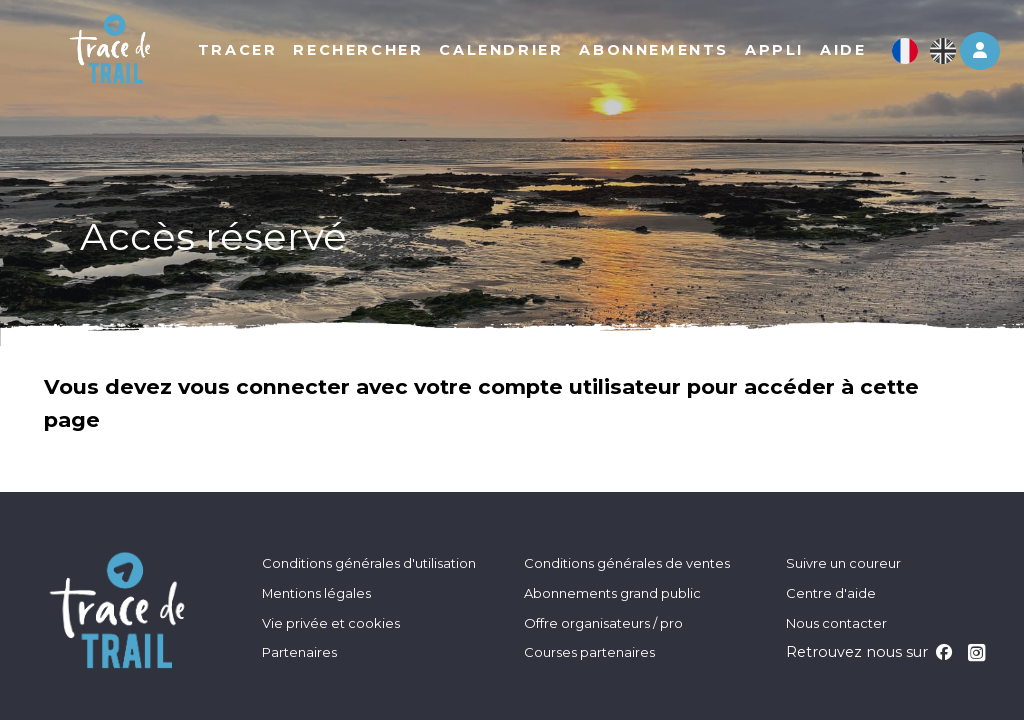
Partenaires (299, 652)
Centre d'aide (831, 593)
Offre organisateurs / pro (603, 623)
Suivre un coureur (843, 563)
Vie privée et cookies (331, 623)
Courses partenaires (589, 652)
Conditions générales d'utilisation (369, 563)
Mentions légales (316, 593)
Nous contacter (836, 623)
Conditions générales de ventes (627, 563)
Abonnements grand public (612, 593)
